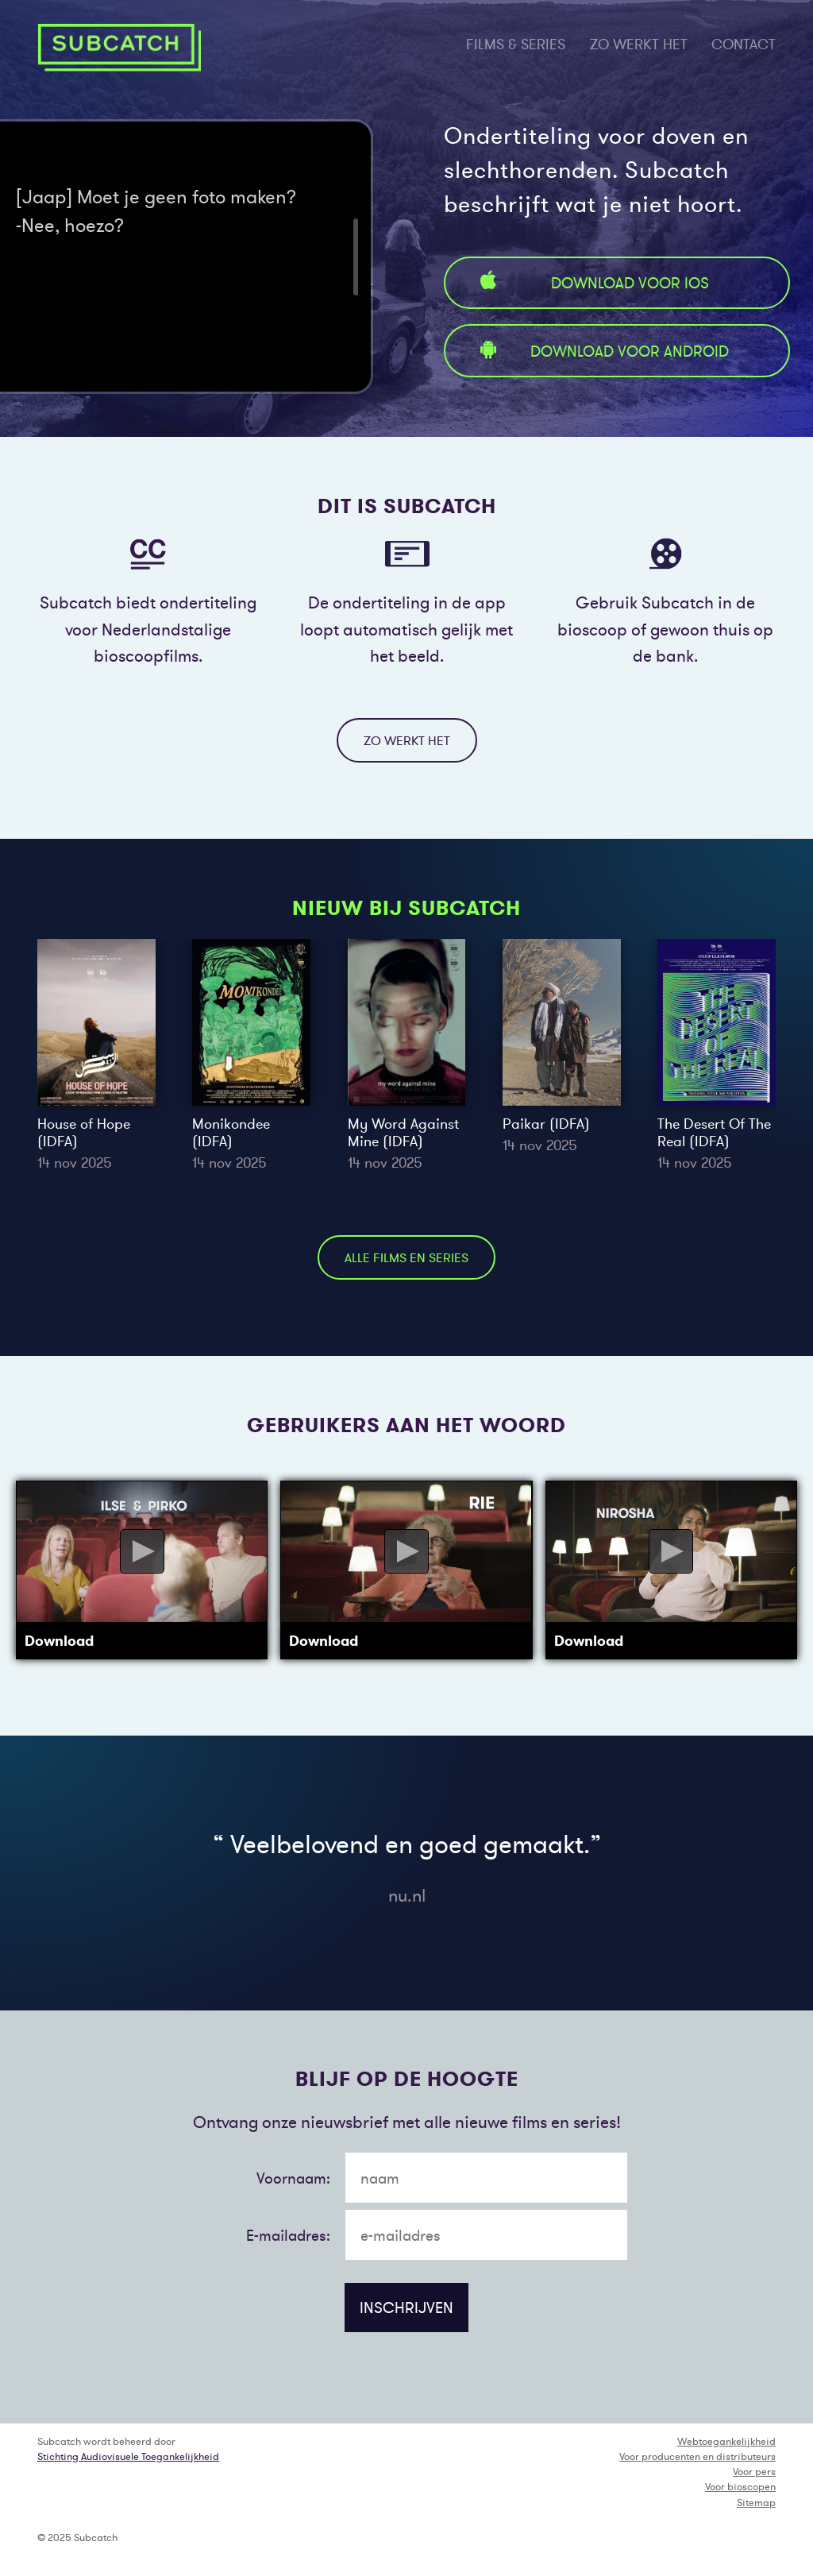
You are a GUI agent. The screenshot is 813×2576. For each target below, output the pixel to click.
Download (59, 1641)
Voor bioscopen (740, 2486)
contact (743, 44)
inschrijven (406, 2307)
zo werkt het (639, 44)
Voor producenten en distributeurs (697, 2456)
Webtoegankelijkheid (726, 2441)
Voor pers (754, 2471)
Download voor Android (602, 351)
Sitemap (756, 2502)
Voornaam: (293, 2178)
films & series (515, 44)
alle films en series (406, 1257)
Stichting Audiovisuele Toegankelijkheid (128, 2456)
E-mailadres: (288, 2235)
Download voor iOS (592, 282)
